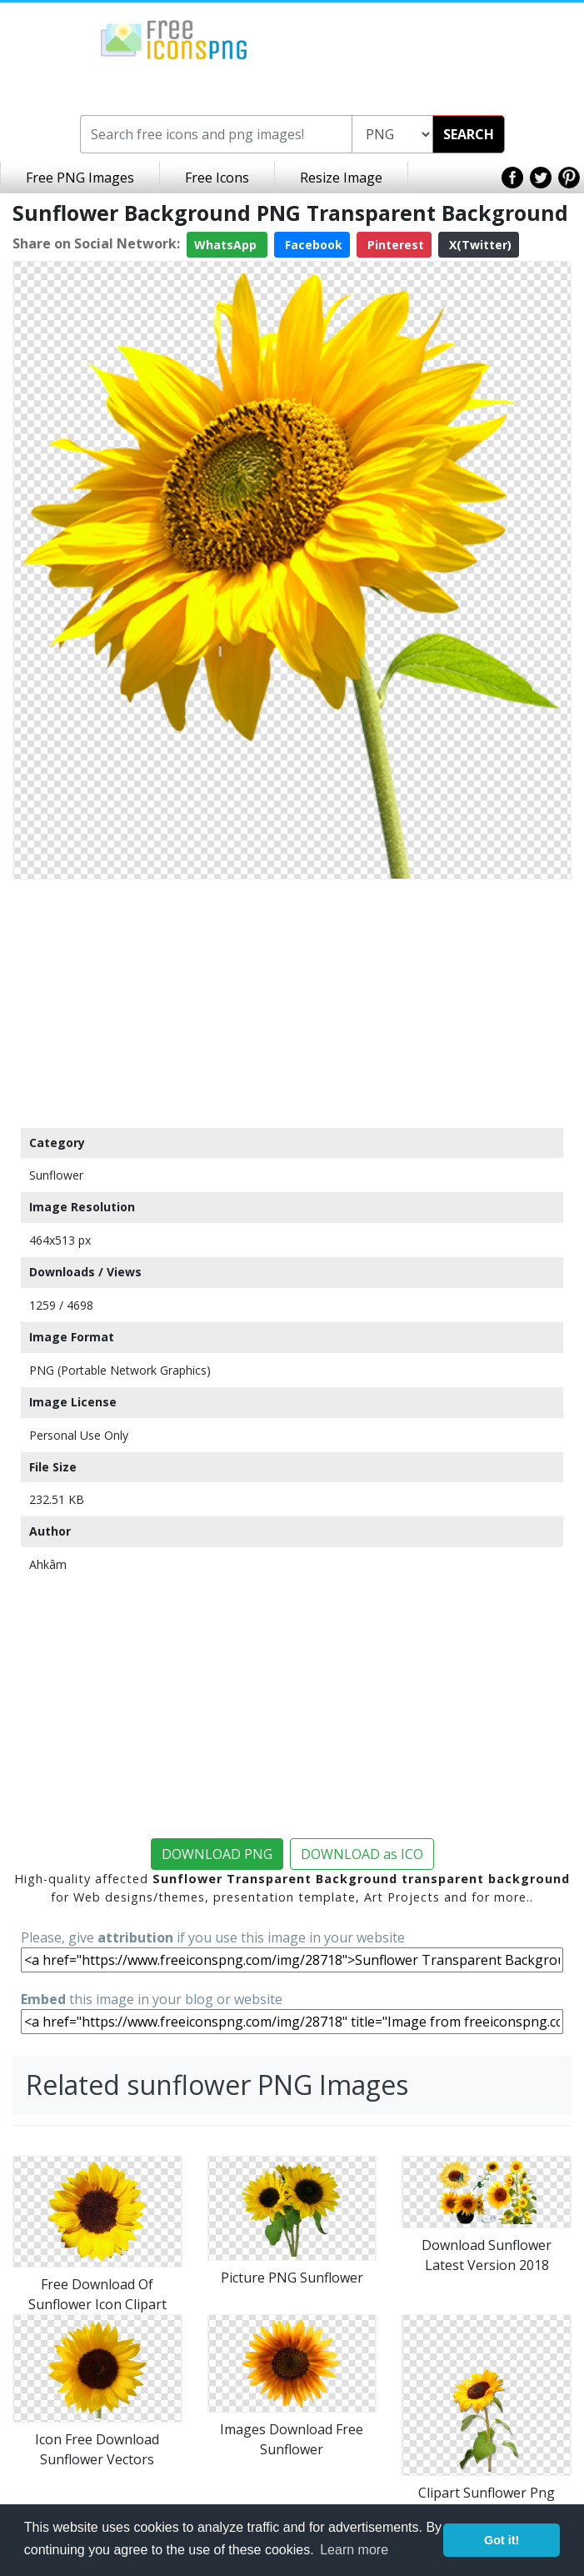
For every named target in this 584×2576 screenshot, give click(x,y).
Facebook (312, 245)
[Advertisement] (292, 1003)
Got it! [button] (501, 2540)
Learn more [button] (354, 2550)
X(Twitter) (479, 245)
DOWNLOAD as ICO (362, 1854)
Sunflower (56, 1175)
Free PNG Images (80, 177)
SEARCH (468, 134)
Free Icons (217, 177)
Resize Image (341, 177)
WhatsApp (227, 245)
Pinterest (394, 245)
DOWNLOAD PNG (217, 1854)
